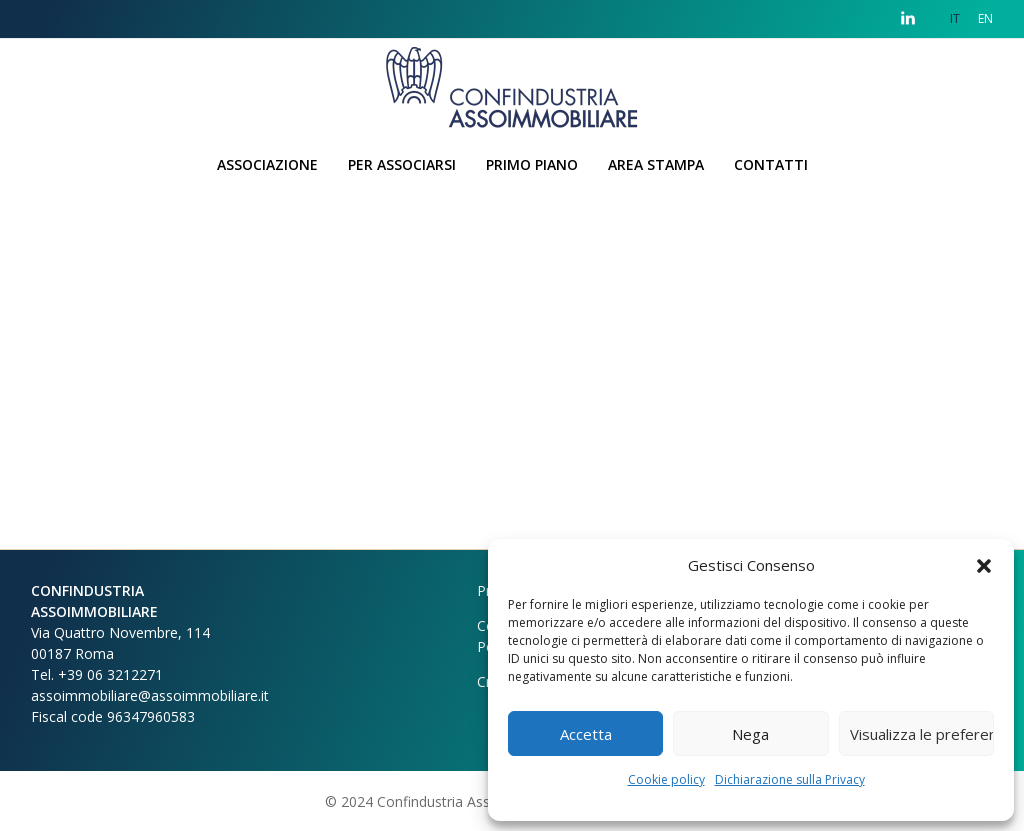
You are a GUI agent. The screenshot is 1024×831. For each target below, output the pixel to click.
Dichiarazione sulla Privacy (790, 779)
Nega (750, 734)
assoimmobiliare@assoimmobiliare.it (150, 695)
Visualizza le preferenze (922, 734)
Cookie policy (666, 779)
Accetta (586, 734)
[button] (984, 565)
